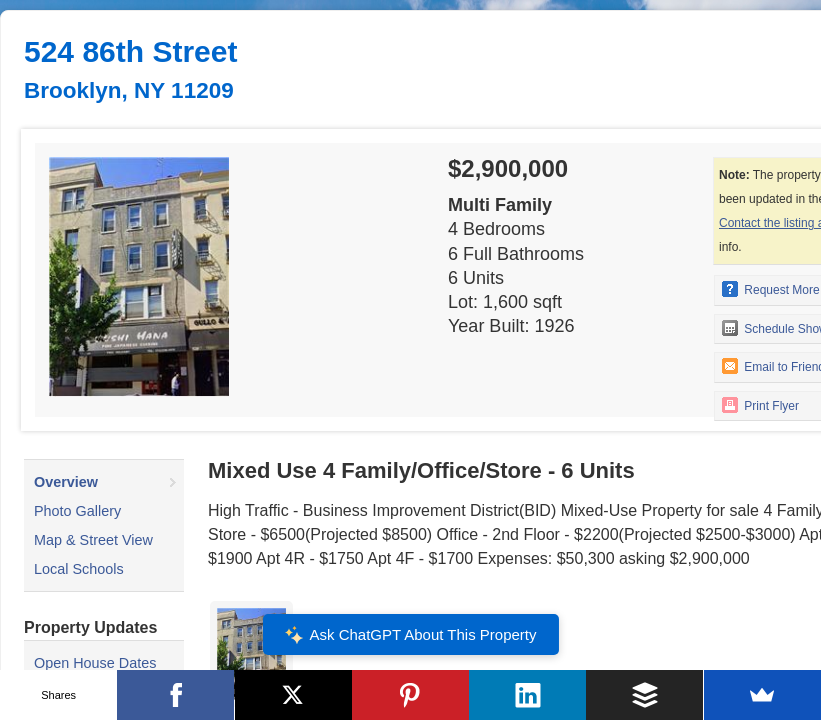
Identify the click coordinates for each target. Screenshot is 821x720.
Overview (66, 482)
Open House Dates (95, 663)
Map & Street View (93, 540)
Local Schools (79, 569)
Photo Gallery (77, 511)
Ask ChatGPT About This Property (410, 635)
